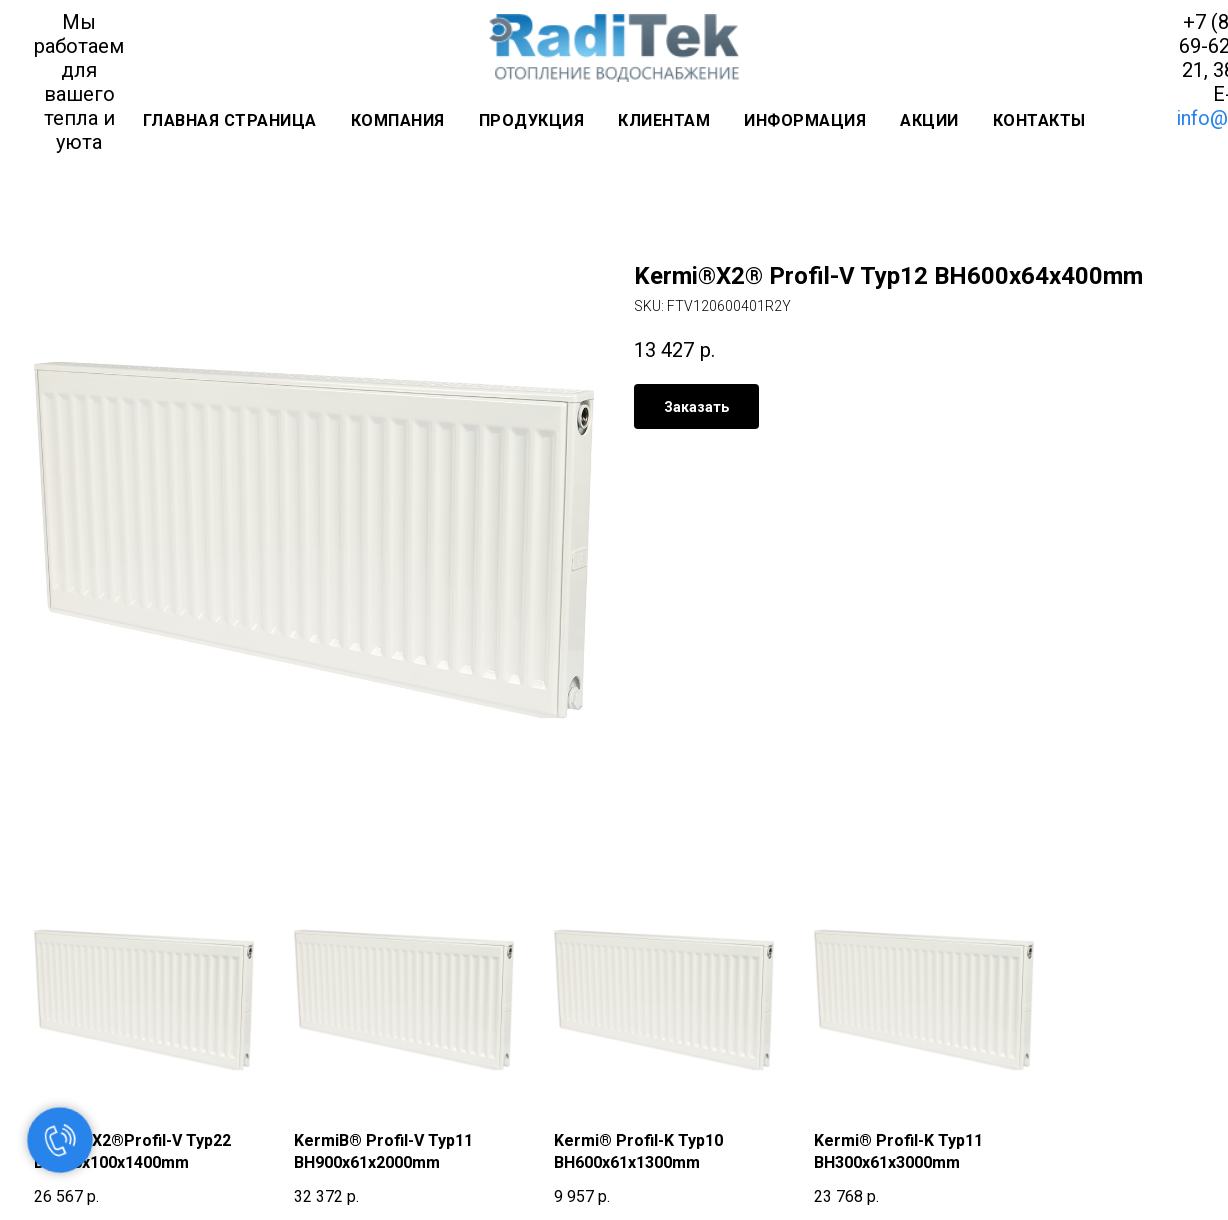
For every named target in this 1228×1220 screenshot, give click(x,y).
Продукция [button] (532, 120)
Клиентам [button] (664, 120)
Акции (929, 120)
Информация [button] (805, 120)
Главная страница (230, 120)
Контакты (1039, 120)
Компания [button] (398, 120)
